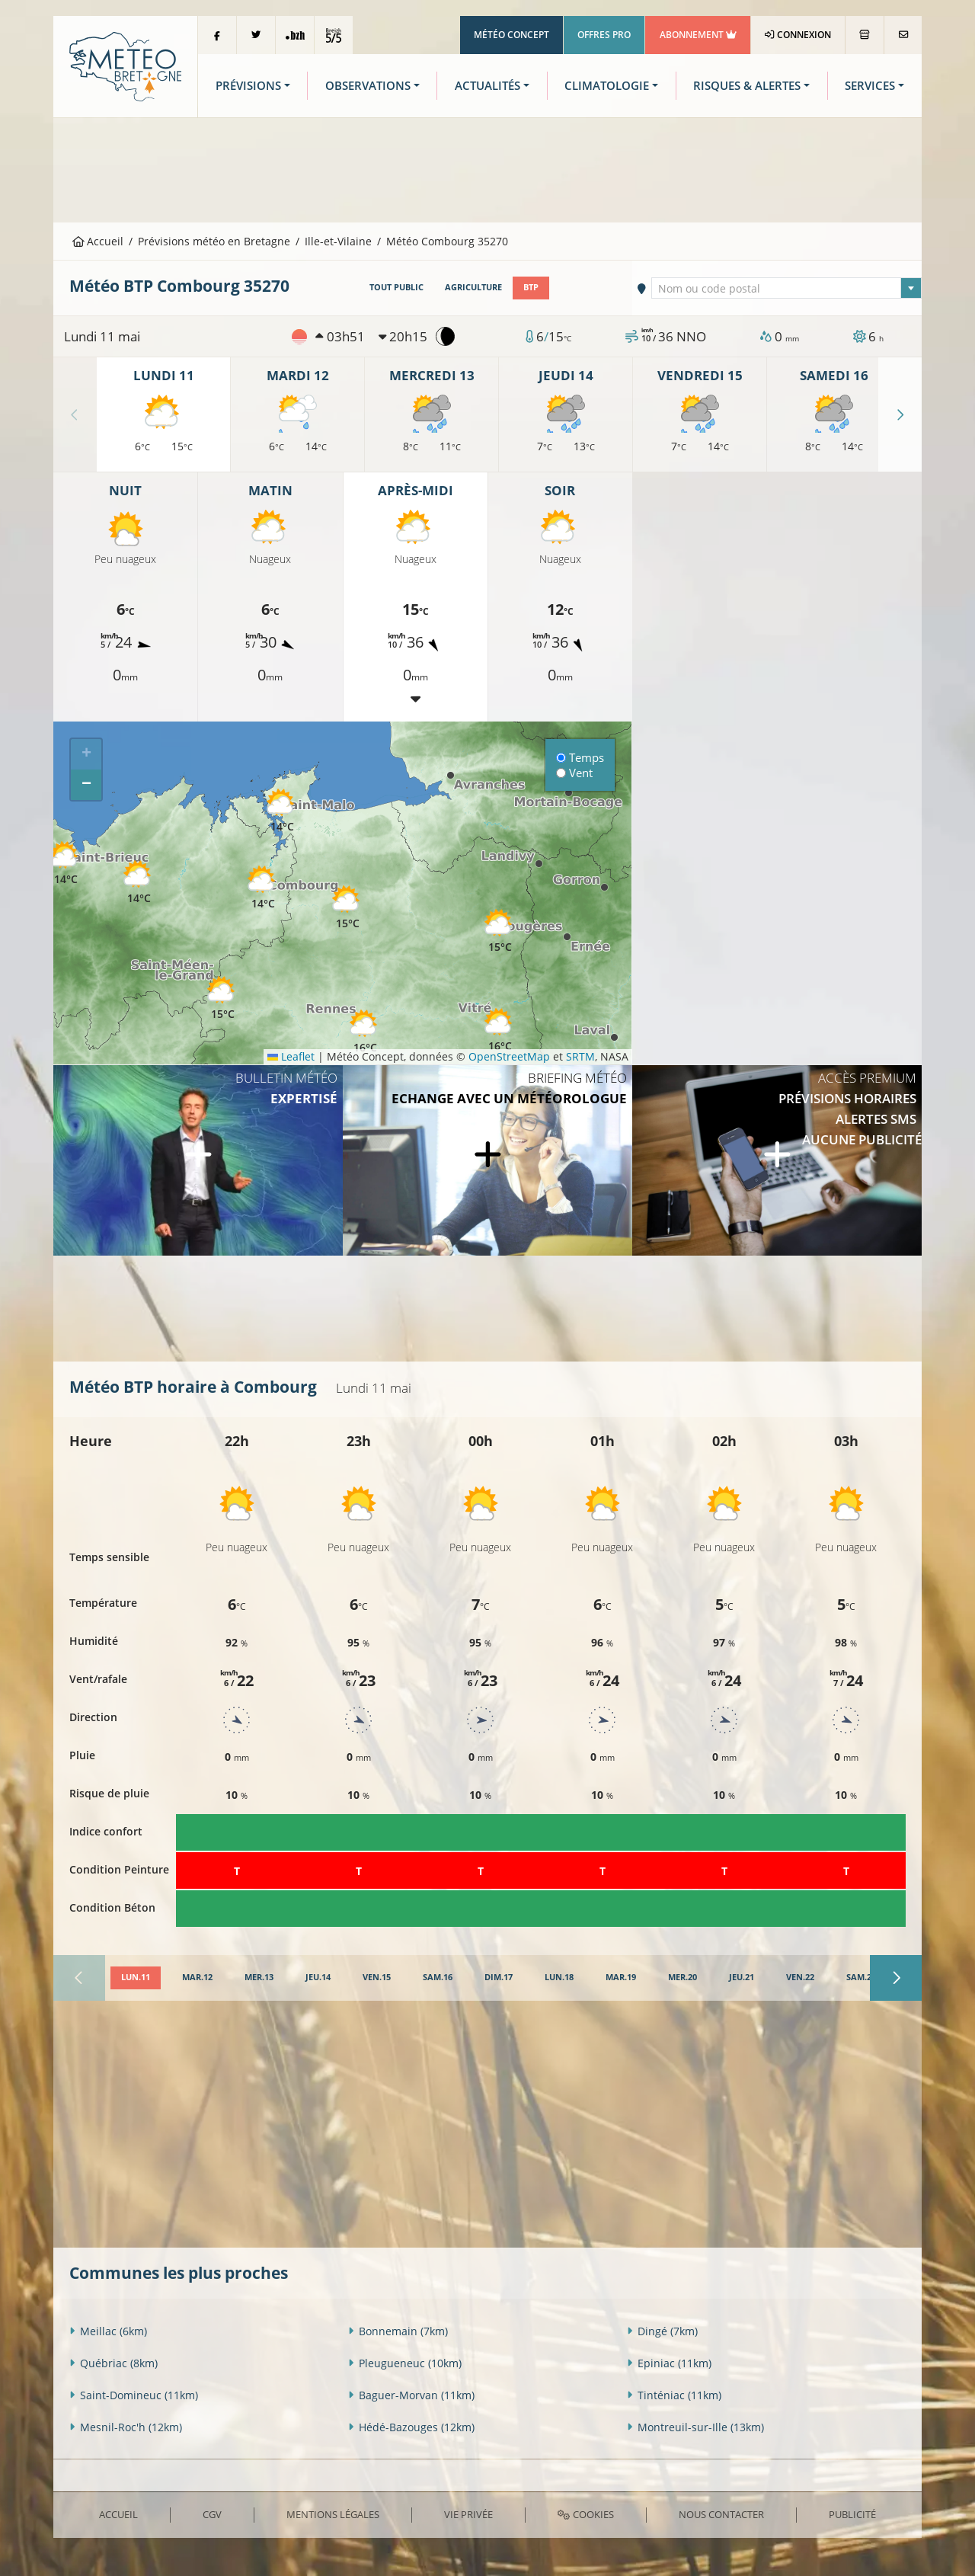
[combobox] (786, 288)
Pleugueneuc (405, 2363)
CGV (212, 2514)
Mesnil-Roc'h (125, 2427)
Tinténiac (674, 2395)
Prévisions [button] (248, 86)
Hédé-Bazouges (411, 2427)
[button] (263, 888)
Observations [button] (368, 86)
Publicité (852, 2514)
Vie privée (468, 2514)
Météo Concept (511, 34)
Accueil (98, 241)
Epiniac (669, 2363)
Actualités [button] (487, 86)
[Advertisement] (487, 168)
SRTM (580, 1056)
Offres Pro (604, 34)
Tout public (396, 287)
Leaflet (291, 1056)
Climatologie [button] (606, 86)
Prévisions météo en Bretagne (214, 241)
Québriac (113, 2363)
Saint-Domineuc (133, 2395)
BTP (531, 287)
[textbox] (787, 288)
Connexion (798, 34)
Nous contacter (721, 2514)
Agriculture (473, 287)
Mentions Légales (332, 2514)
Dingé (662, 2331)
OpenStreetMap (509, 1056)
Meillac (108, 2331)
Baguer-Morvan (411, 2395)
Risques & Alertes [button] (747, 86)
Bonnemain (398, 2331)
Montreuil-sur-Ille (695, 2427)
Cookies (585, 2514)
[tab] (135, 1977)
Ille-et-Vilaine (338, 241)
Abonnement (698, 34)
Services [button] (870, 86)
